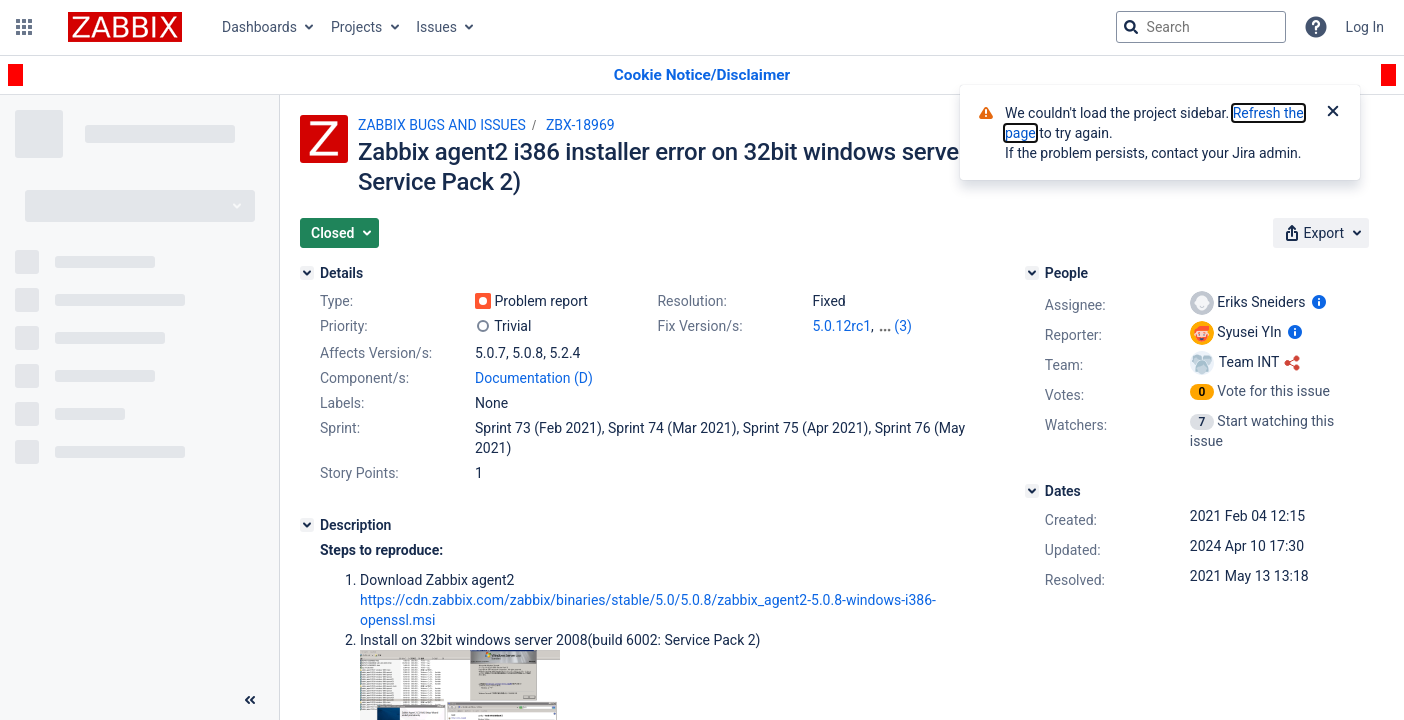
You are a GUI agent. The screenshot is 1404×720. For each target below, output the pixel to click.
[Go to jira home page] (125, 27)
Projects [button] (356, 27)
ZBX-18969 (580, 125)
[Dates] (1032, 491)
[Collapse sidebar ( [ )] (250, 700)
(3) (903, 326)
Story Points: (359, 473)
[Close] (1333, 113)
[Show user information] (1319, 302)
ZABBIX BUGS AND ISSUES (442, 125)
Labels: (342, 403)
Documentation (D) (534, 378)
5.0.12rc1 (841, 326)
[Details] (307, 273)
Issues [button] (436, 27)
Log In (1365, 27)
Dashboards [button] (259, 27)
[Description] (307, 525)
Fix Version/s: (699, 326)
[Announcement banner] (702, 75)
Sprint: (340, 428)
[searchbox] (1201, 27)
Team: (1064, 365)
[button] (24, 27)
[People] (1032, 273)
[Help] (1316, 27)
